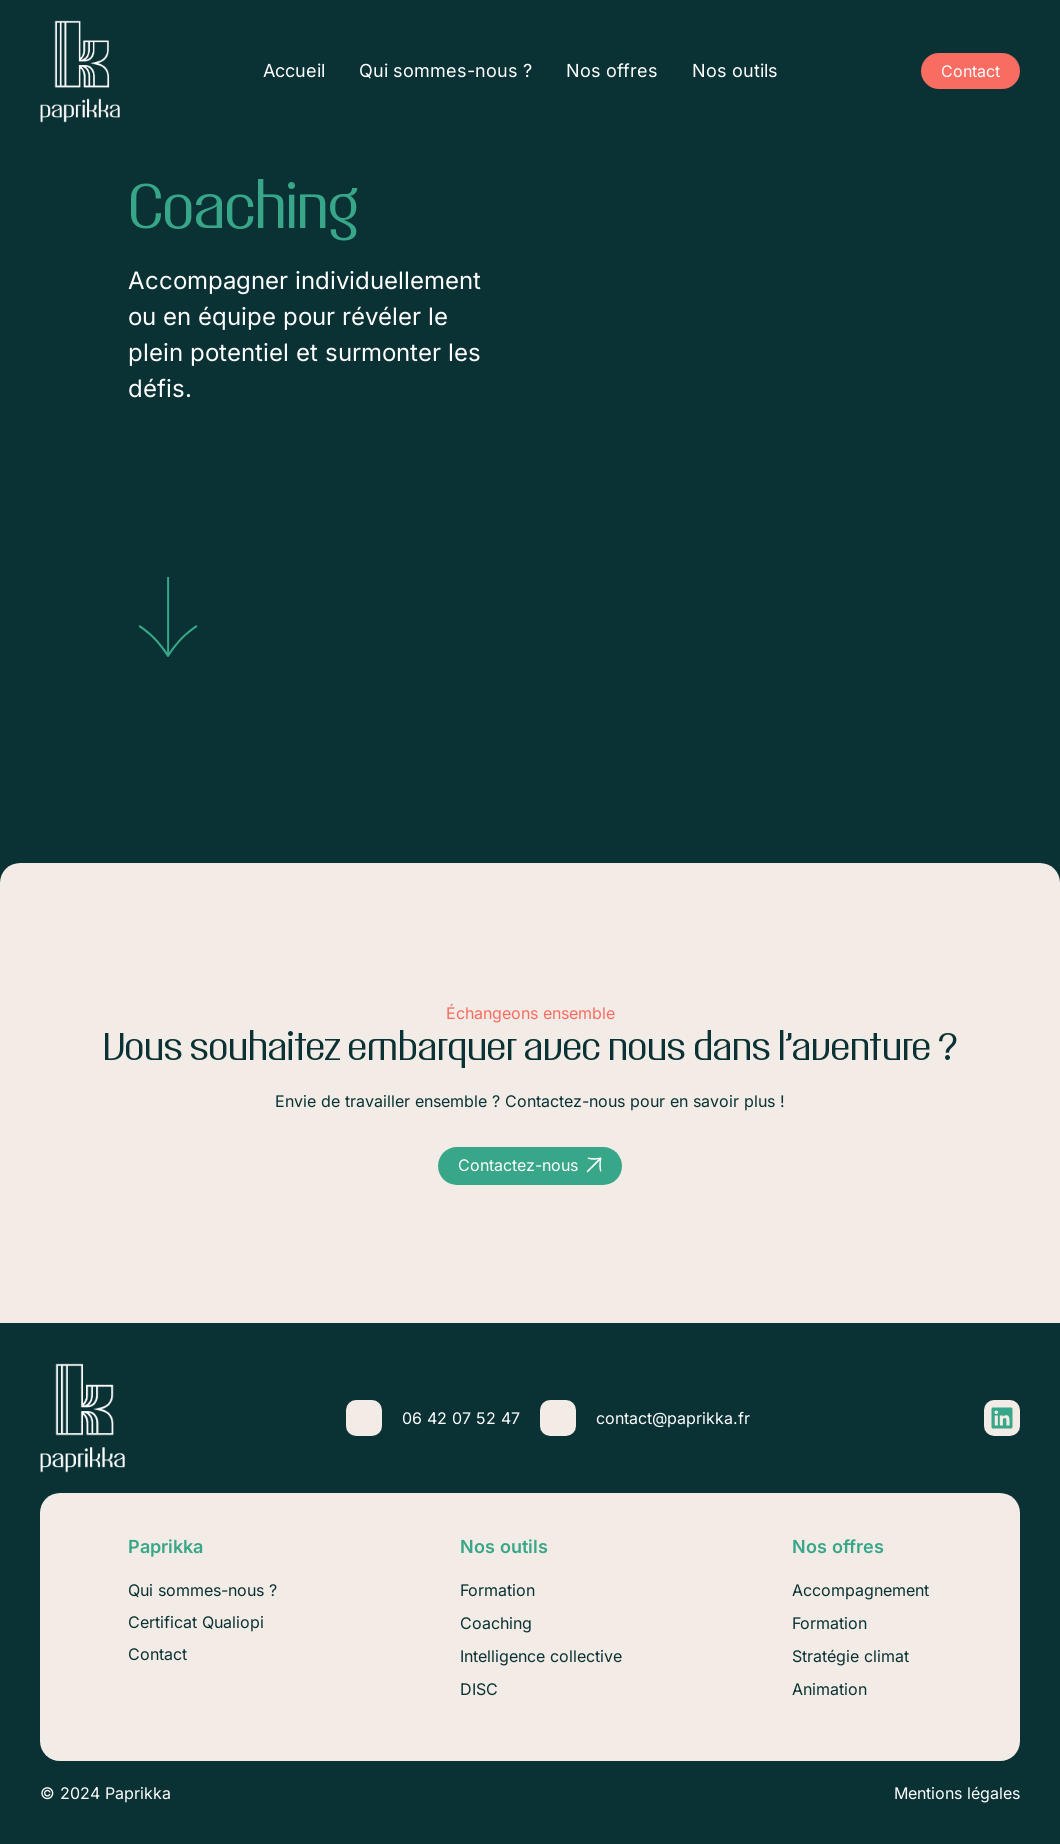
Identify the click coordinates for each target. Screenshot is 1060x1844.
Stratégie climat (850, 1656)
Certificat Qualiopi (196, 1622)
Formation (829, 1623)
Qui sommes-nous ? (445, 72)
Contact (157, 1654)
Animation (829, 1689)
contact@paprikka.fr (673, 1418)
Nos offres (612, 72)
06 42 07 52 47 (461, 1418)
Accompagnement (860, 1590)
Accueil (294, 72)
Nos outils (735, 72)
